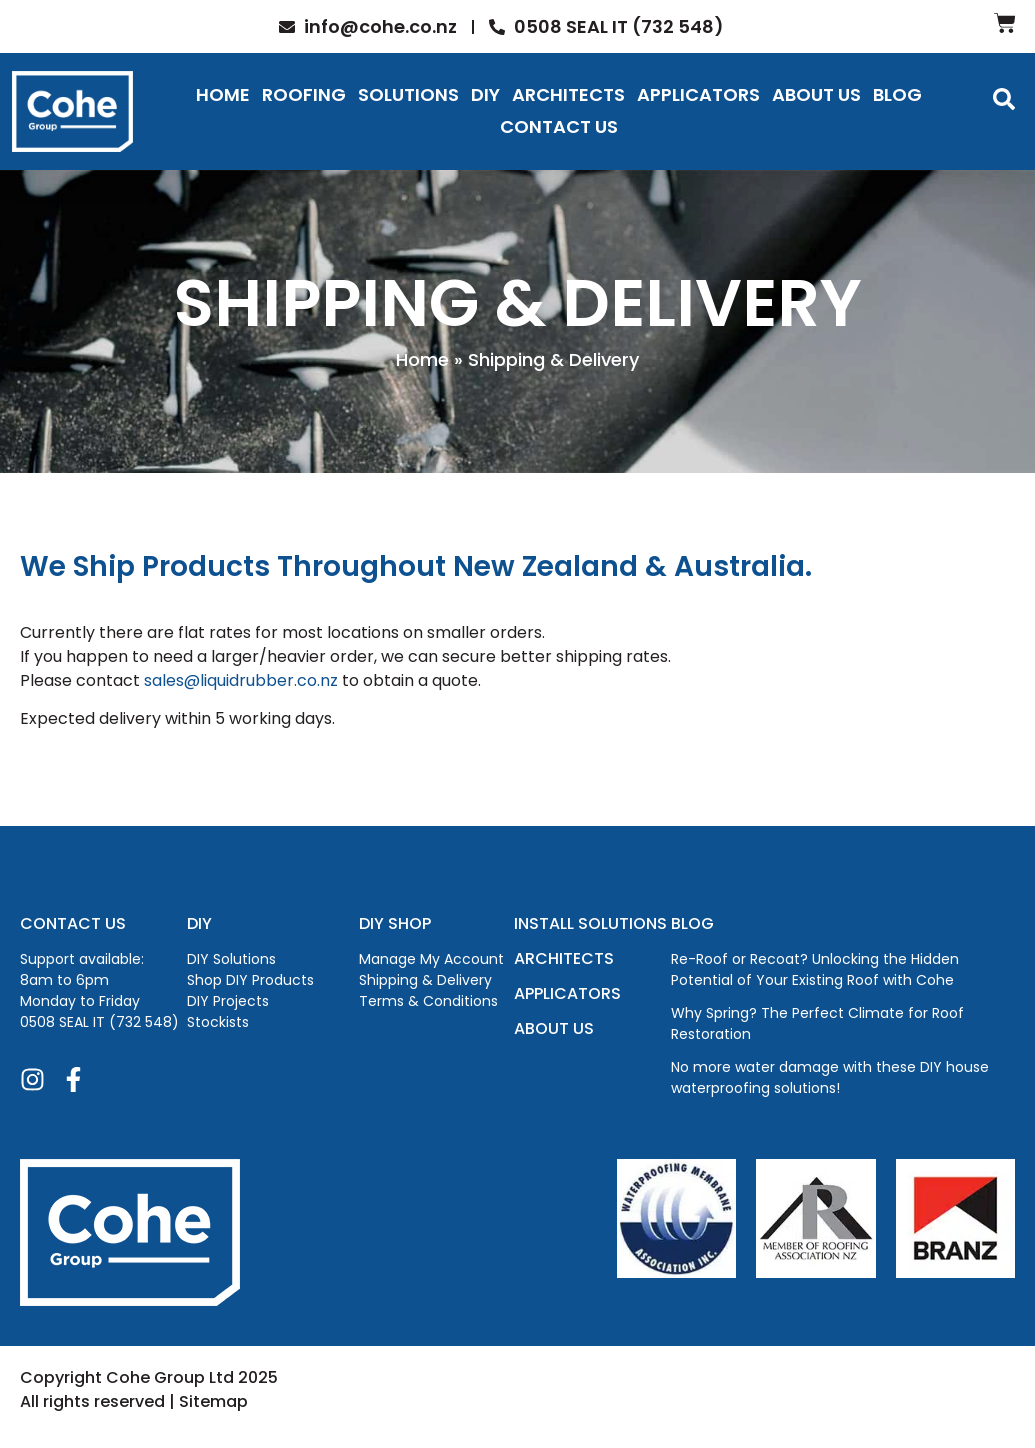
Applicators (698, 94)
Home (223, 94)
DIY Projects (228, 1001)
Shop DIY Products (250, 980)
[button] (1004, 99)
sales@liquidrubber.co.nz (241, 680)
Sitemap (213, 1401)
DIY (485, 94)
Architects (568, 94)
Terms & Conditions (428, 1001)
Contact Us (559, 126)
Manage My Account (431, 959)
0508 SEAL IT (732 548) (99, 1022)
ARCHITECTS (564, 958)
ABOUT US (554, 1028)
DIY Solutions (231, 959)
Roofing (304, 94)
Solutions (408, 94)
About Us (816, 94)
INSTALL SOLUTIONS (590, 923)
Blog (897, 94)
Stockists (218, 1022)
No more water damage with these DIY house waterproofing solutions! (830, 1077)
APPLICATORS (567, 993)
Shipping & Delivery (425, 980)
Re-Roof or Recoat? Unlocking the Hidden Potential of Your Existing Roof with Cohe (815, 969)
